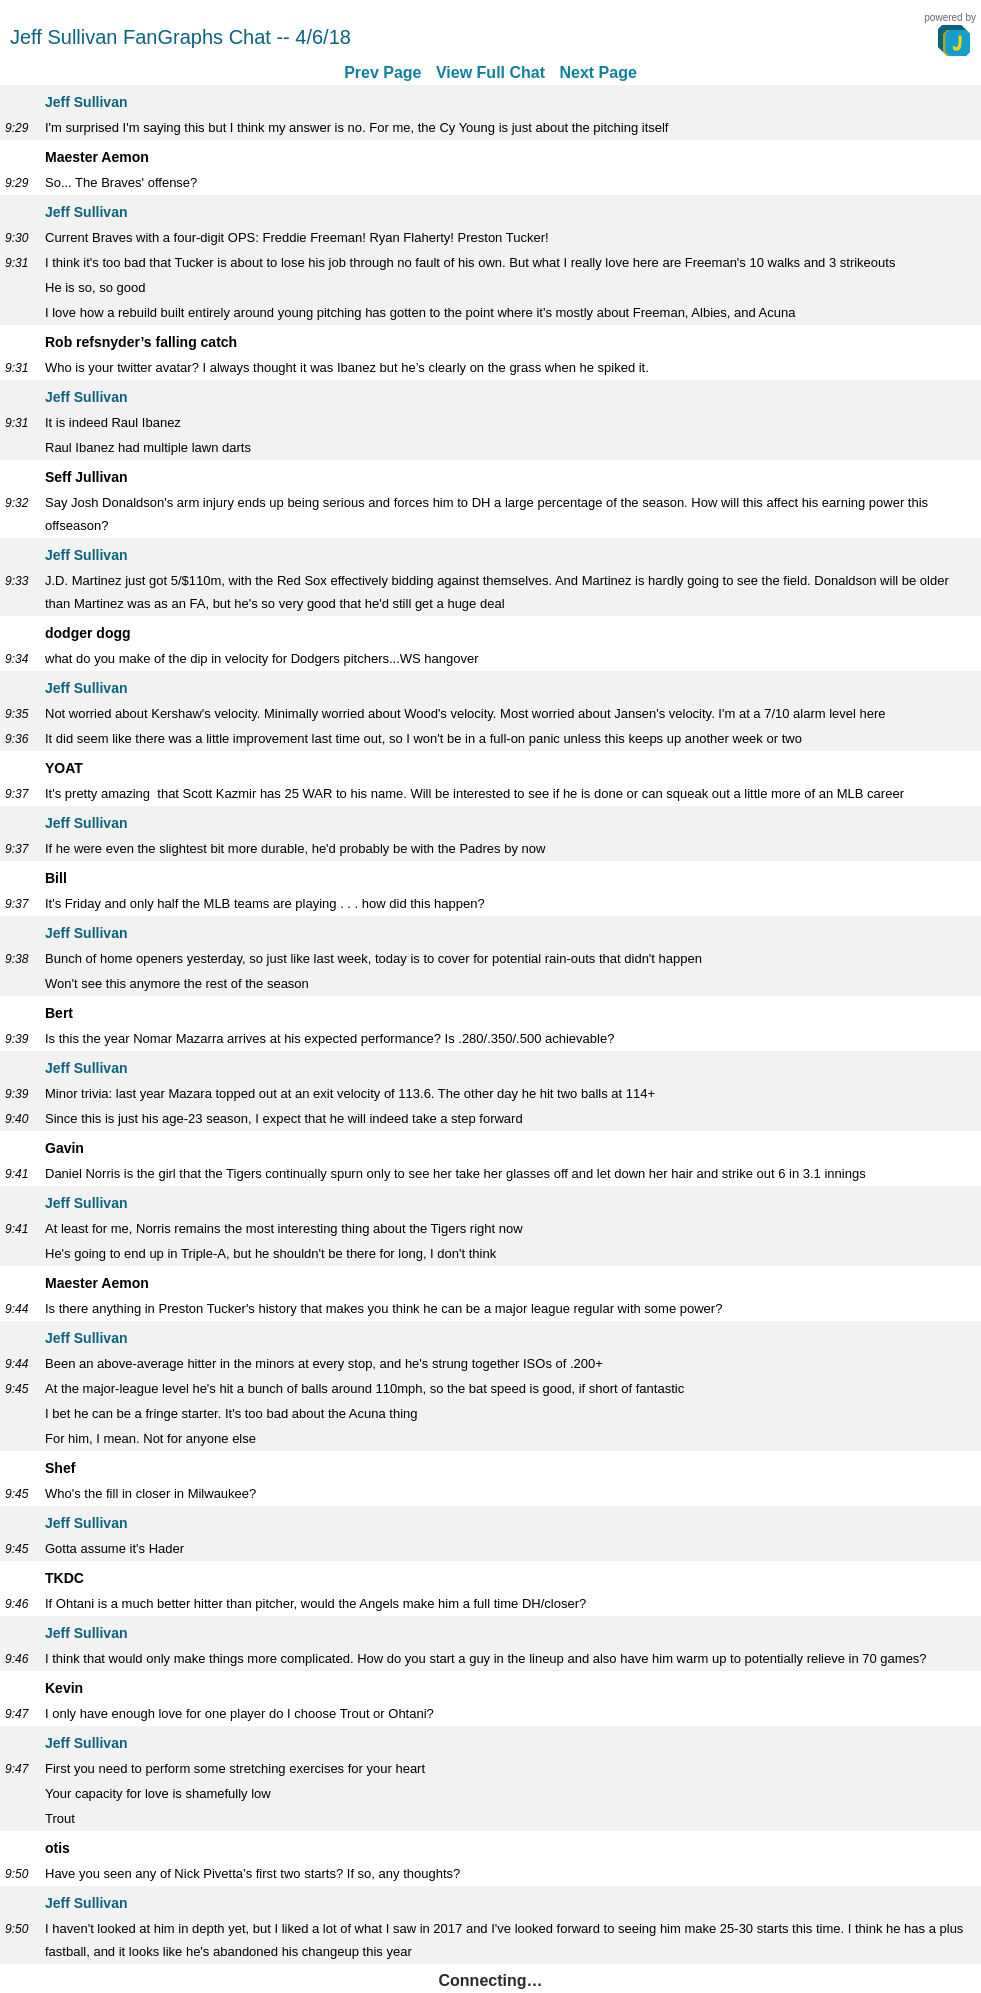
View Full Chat (490, 72)
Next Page (597, 72)
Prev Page (382, 72)
